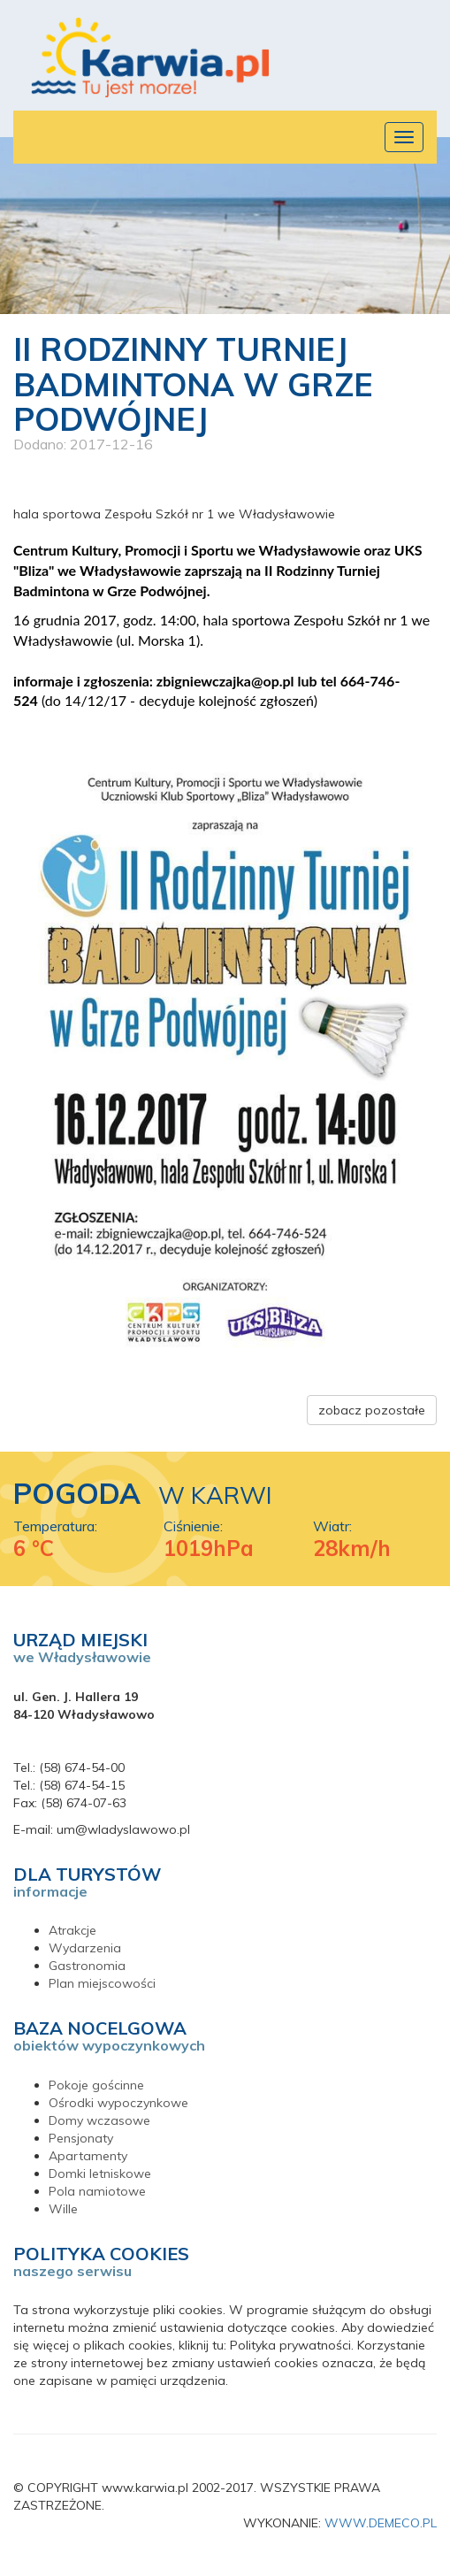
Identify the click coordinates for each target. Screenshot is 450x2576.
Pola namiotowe (97, 2191)
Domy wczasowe (99, 2120)
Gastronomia (87, 1966)
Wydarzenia (85, 1948)
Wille (63, 2209)
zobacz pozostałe (371, 1410)
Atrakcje (72, 1930)
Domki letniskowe (100, 2173)
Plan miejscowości (102, 1983)
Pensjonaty (81, 2138)
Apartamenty (88, 2156)
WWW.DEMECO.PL (380, 2523)
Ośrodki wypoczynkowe (118, 2103)
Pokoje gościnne (96, 2085)
